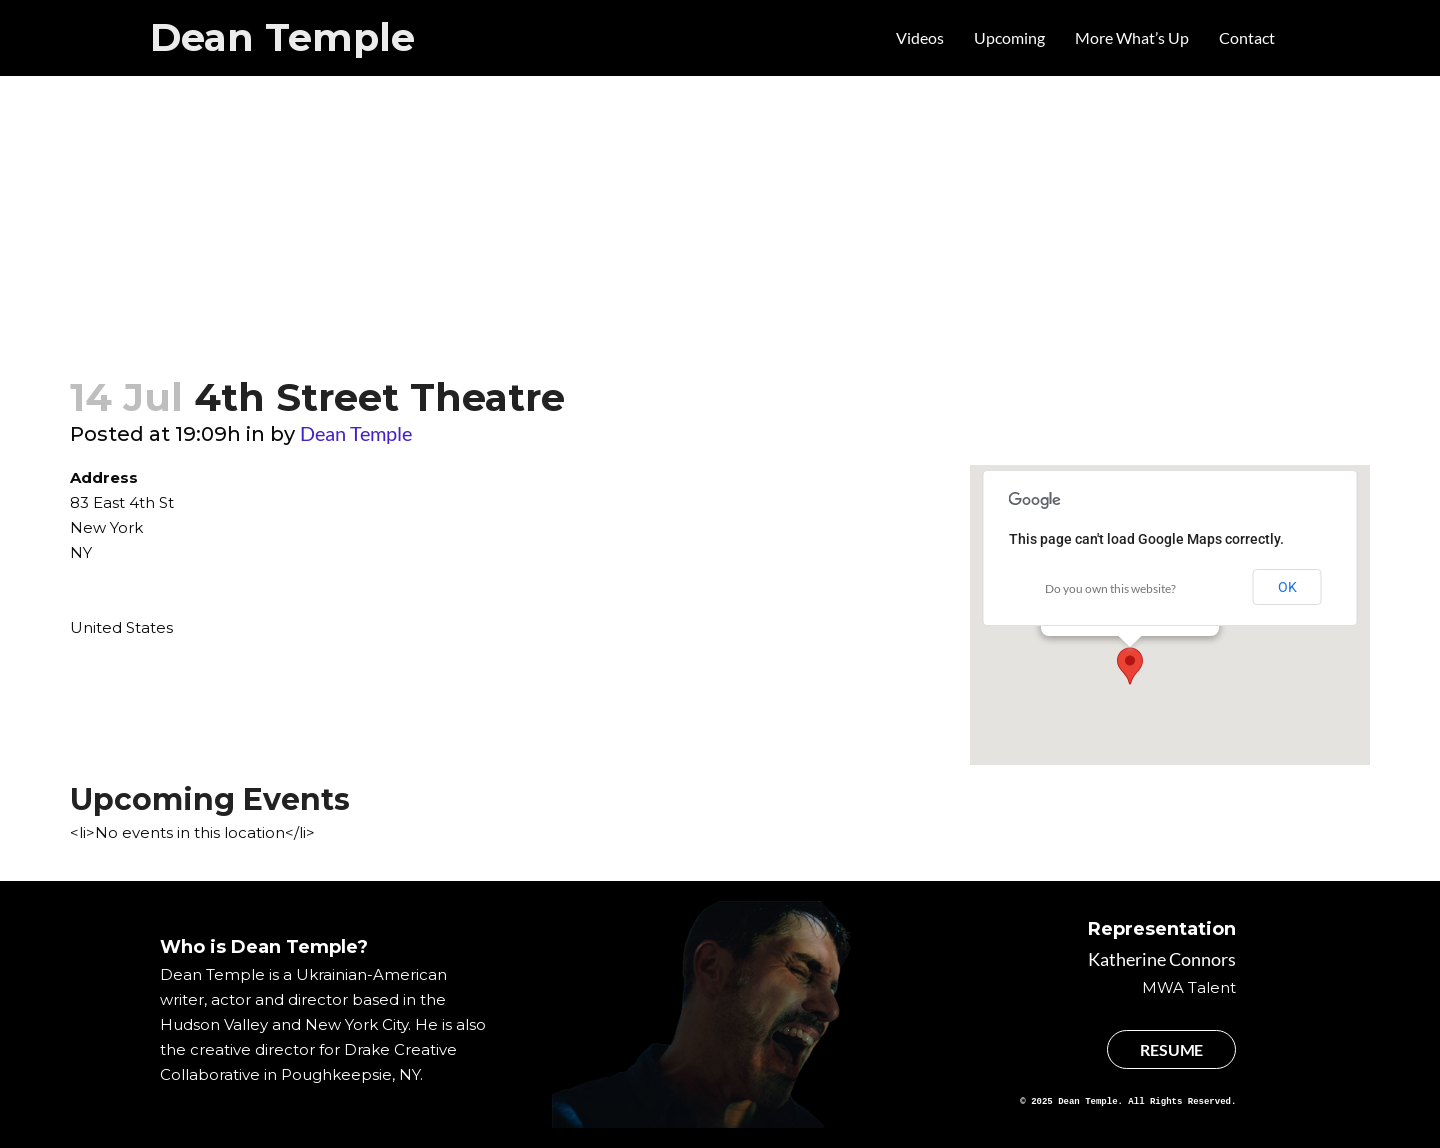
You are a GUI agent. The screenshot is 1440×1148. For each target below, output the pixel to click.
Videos (920, 37)
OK (1287, 587)
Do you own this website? (1110, 588)
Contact (1247, 37)
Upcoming (1009, 37)
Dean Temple (282, 37)
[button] (1130, 666)
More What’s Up (1132, 37)
